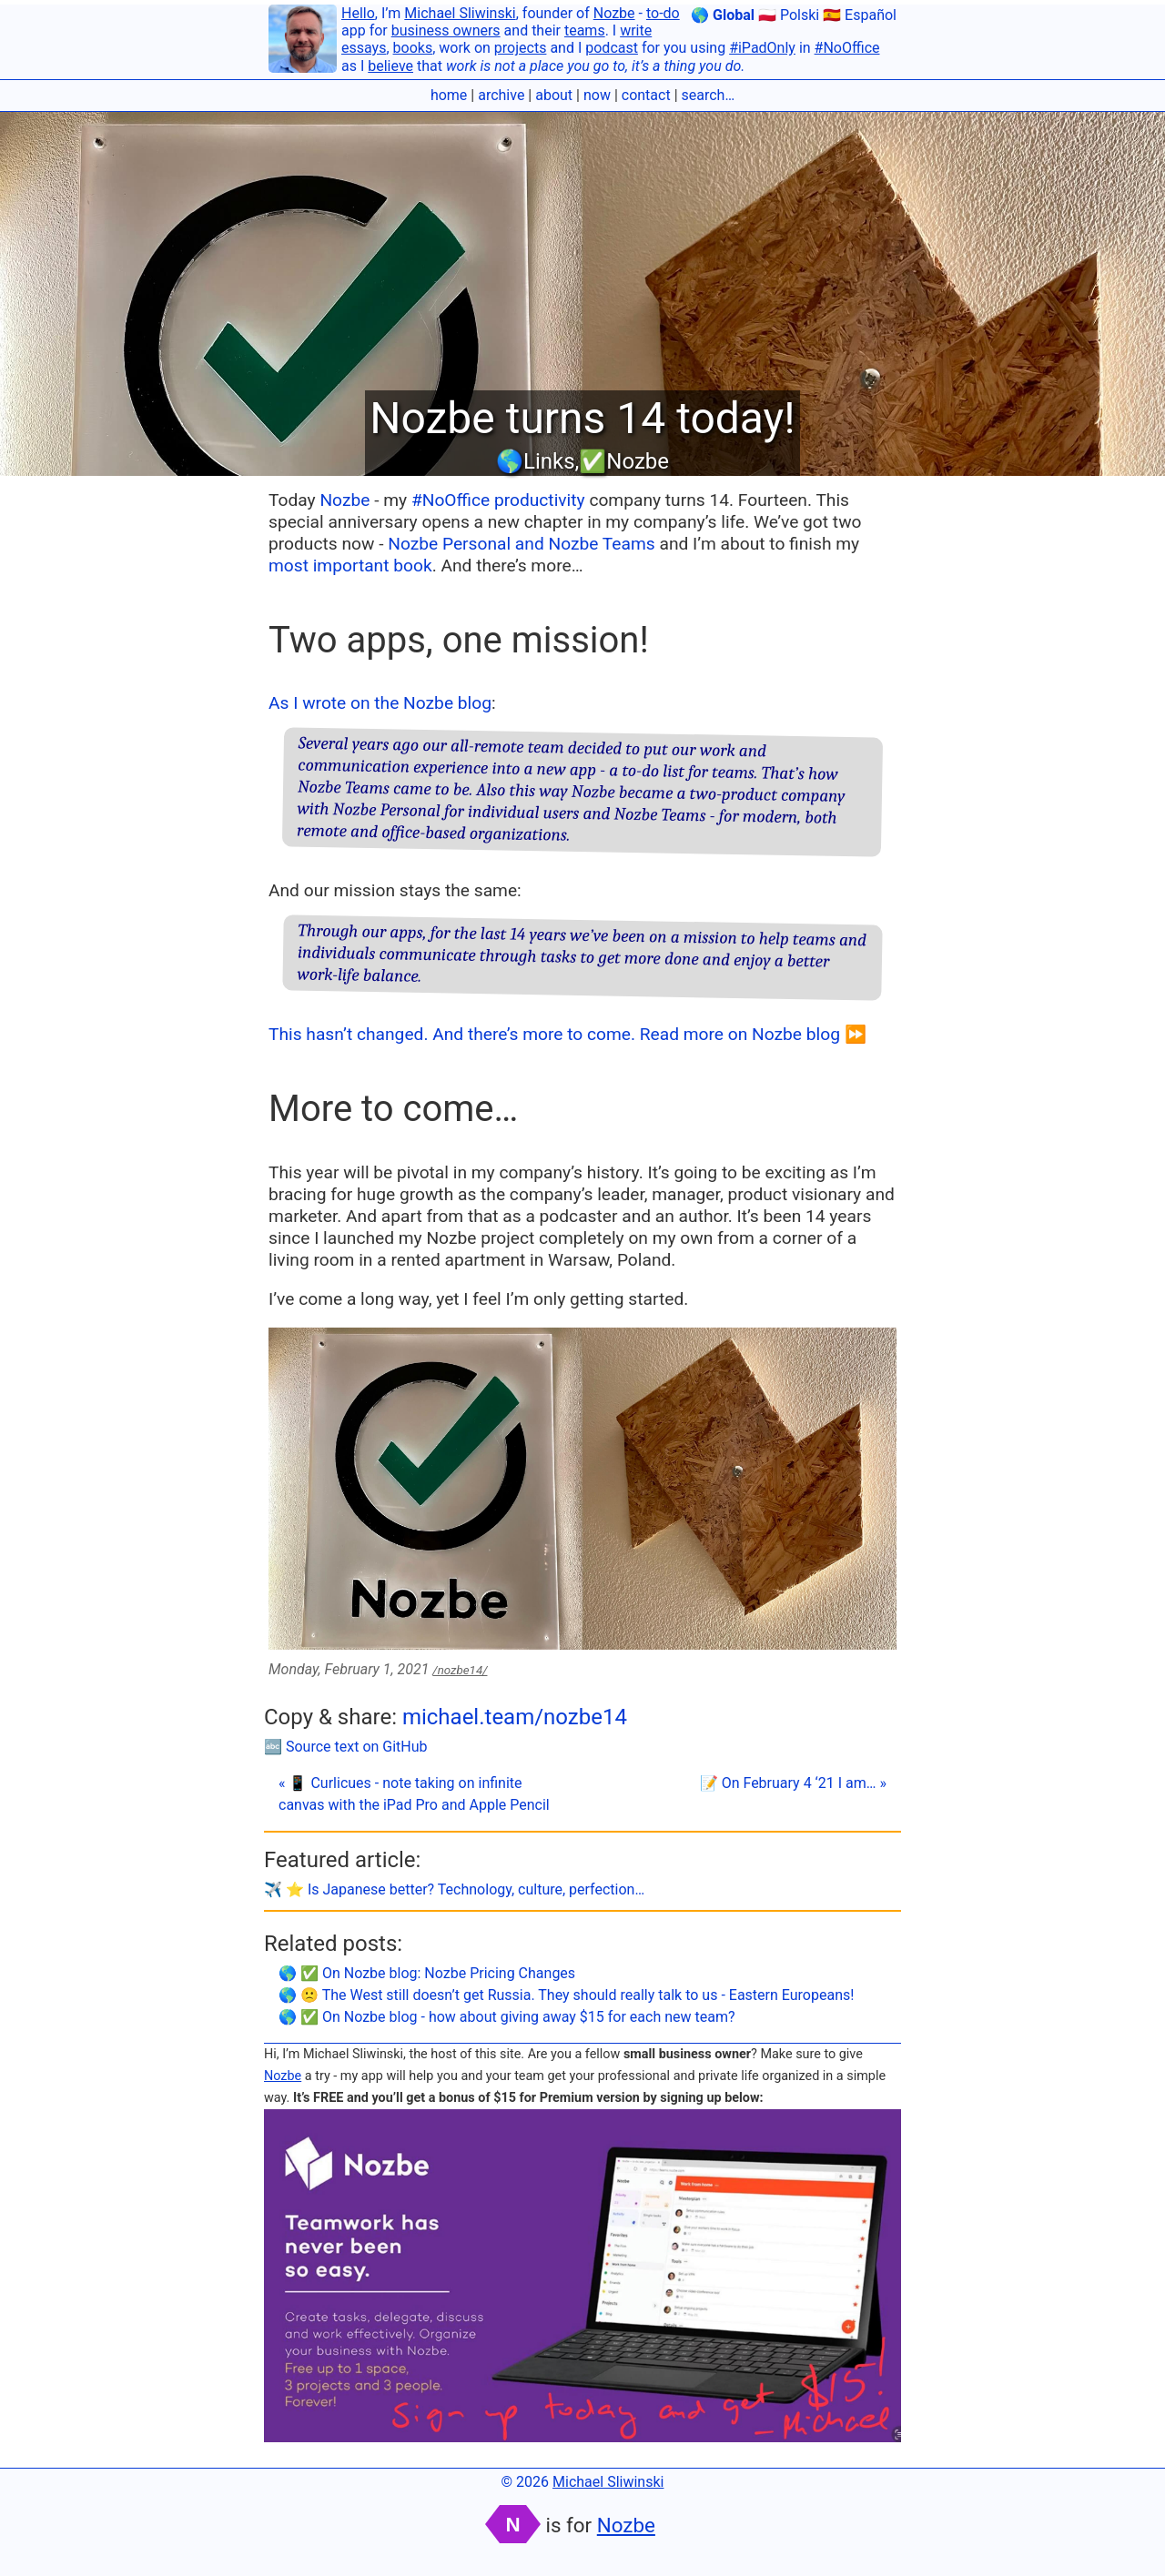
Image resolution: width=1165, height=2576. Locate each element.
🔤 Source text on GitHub (346, 1746)
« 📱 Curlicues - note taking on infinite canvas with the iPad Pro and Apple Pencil (414, 1793)
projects (520, 47)
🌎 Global (723, 15)
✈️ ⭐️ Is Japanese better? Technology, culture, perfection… (454, 1889)
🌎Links (535, 461)
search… (708, 95)
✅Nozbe (624, 461)
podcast (611, 47)
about (553, 95)
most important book (350, 565)
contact (646, 95)
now (597, 95)
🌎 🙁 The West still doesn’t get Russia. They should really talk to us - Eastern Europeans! (566, 1995)
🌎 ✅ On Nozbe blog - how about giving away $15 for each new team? (507, 2016)
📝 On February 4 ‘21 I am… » (793, 1783)
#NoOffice (847, 47)
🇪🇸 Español (860, 15)
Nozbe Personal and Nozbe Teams (521, 543)
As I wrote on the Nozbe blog (379, 702)
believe (390, 66)
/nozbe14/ (459, 1670)
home (449, 95)
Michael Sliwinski (459, 13)
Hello (358, 13)
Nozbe (614, 13)
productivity (539, 500)
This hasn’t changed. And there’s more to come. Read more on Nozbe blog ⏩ (567, 1034)
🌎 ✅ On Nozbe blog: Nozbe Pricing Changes (427, 1973)
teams (584, 30)
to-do (663, 13)
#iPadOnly (762, 47)
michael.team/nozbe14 (514, 1717)
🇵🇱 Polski (788, 15)
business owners (446, 30)
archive (501, 95)
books (413, 47)
